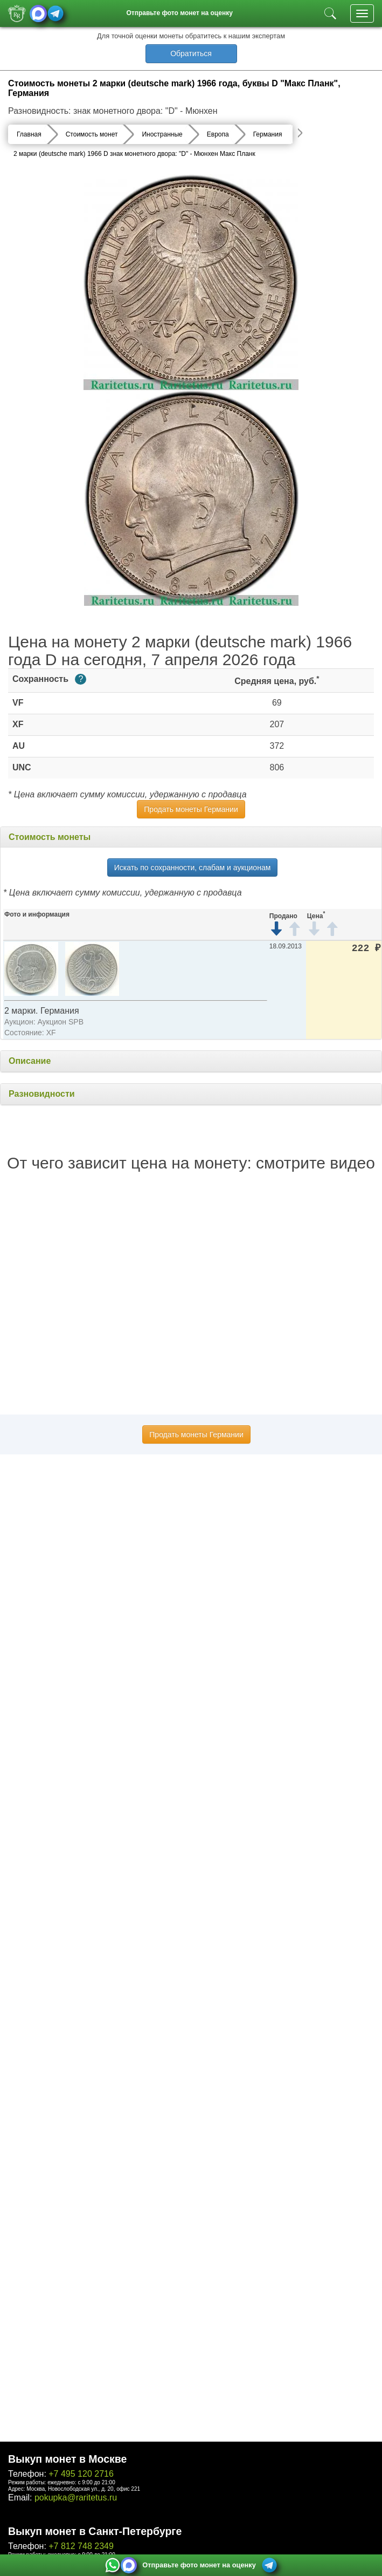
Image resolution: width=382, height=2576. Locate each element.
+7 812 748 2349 (81, 2546)
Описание (30, 1060)
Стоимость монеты (50, 837)
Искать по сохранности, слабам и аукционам (192, 867)
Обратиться (191, 53)
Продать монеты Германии (191, 809)
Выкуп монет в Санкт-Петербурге (95, 2531)
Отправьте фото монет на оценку (179, 13)
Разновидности (42, 1093)
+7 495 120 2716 (81, 2473)
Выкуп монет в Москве (67, 2459)
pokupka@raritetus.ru (75, 2497)
